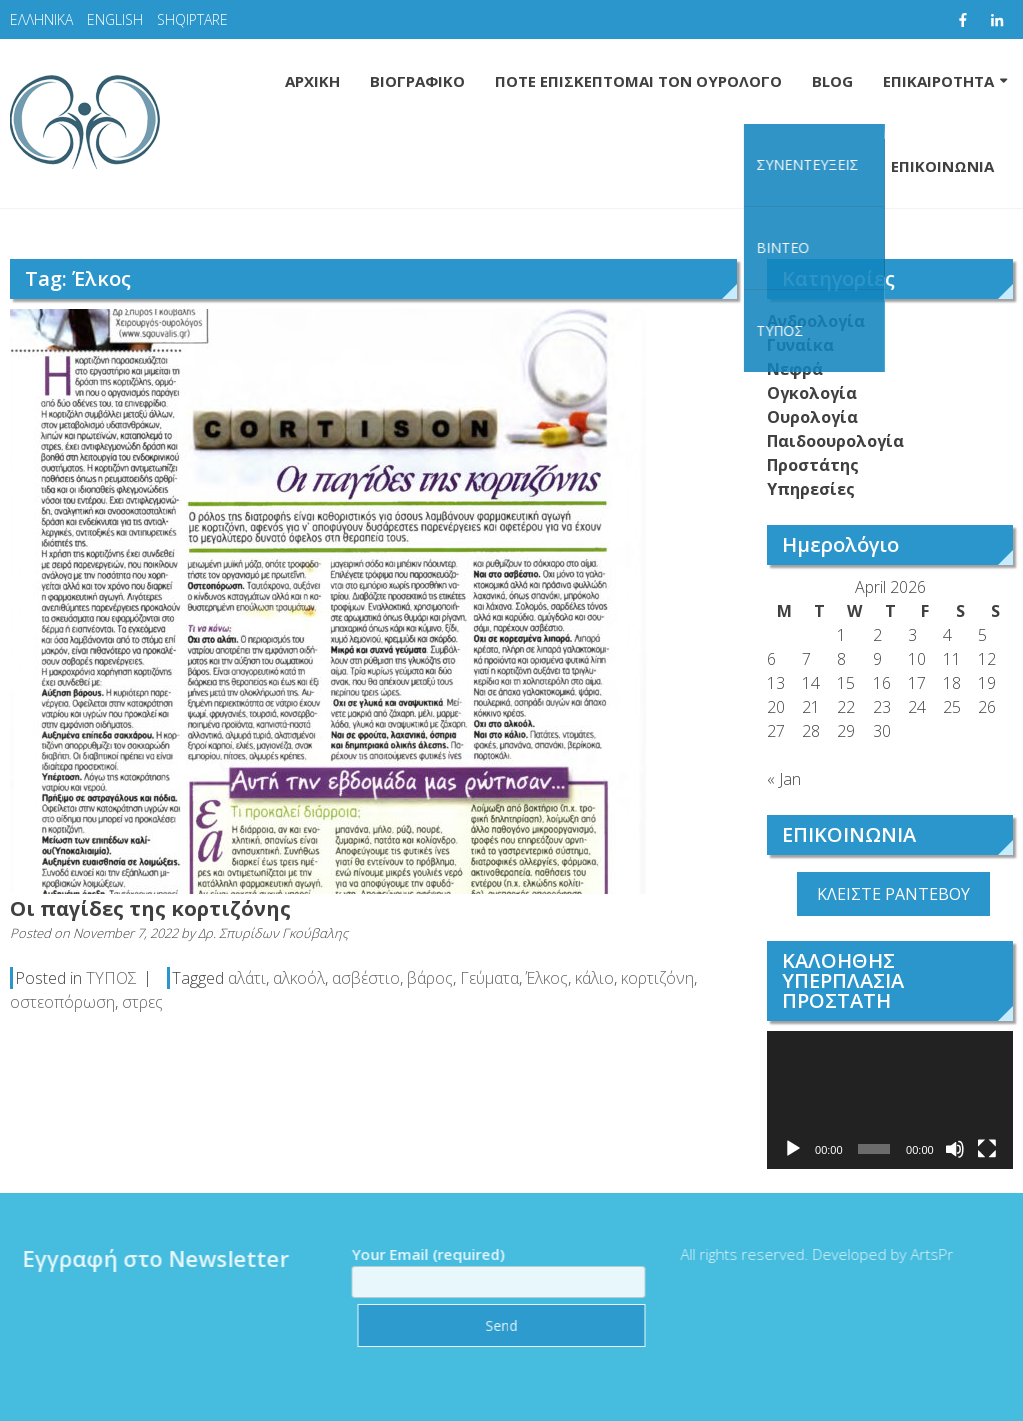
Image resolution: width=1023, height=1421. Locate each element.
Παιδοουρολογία (835, 441)
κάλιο (594, 978)
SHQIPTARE (192, 19)
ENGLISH (115, 19)
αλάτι (247, 978)
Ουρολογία (812, 417)
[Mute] (955, 1149)
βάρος (430, 978)
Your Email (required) (492, 1268)
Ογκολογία (812, 393)
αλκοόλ (299, 978)
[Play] (793, 1149)
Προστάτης (813, 465)
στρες (142, 1002)
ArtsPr (925, 1254)
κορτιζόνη (657, 978)
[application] (890, 1100)
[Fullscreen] (987, 1149)
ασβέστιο (366, 978)
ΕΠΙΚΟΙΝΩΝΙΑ (942, 166)
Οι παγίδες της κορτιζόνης (150, 908)
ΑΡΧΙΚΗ (312, 81)
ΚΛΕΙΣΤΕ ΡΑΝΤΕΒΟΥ (893, 894)
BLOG (832, 81)
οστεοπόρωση (62, 1002)
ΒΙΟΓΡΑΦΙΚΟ (417, 81)
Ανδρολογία (816, 321)
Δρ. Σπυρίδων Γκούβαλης (273, 933)
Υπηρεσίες (811, 489)
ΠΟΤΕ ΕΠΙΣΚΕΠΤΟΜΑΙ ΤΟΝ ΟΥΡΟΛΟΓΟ (638, 81)
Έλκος (547, 978)
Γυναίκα (800, 345)
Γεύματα (489, 978)
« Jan (784, 779)
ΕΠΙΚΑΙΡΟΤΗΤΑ (938, 81)
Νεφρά (795, 369)
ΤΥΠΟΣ (111, 978)
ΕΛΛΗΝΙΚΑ (41, 19)
